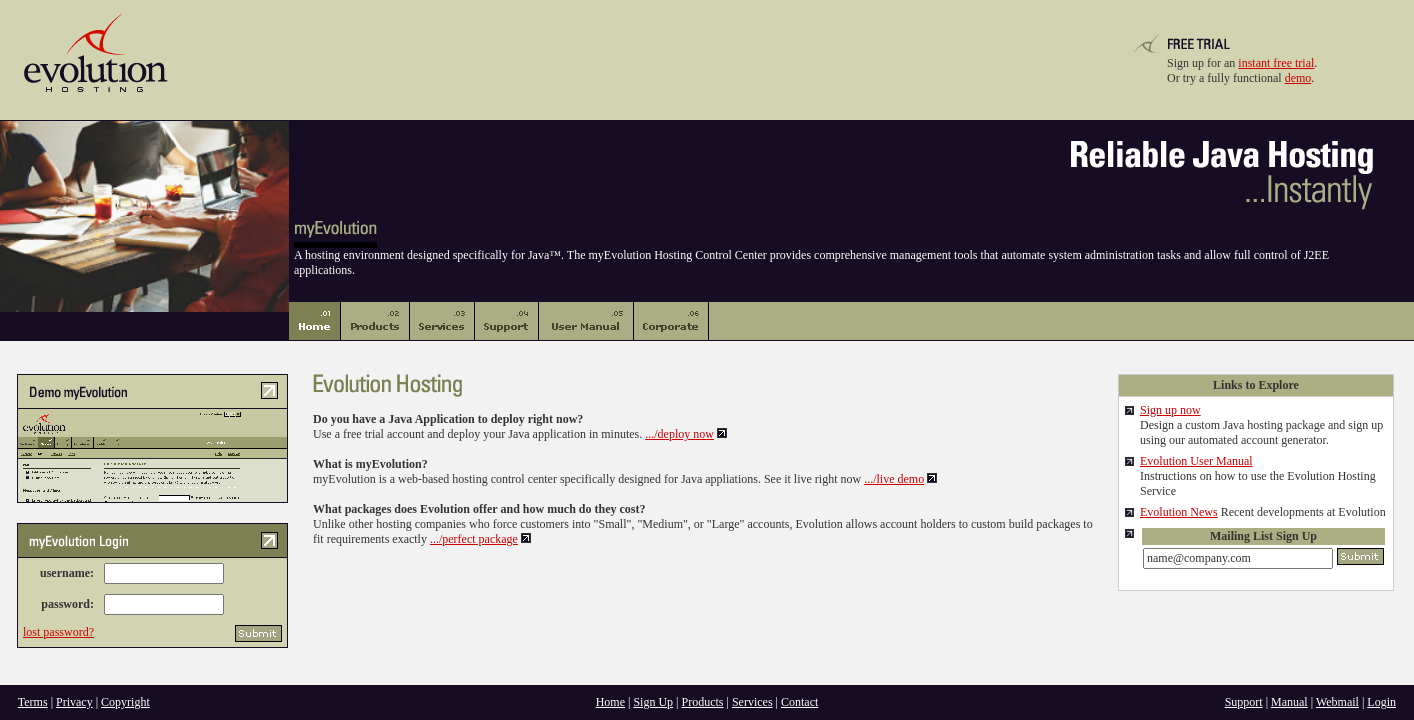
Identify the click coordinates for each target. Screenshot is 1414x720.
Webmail (1337, 702)
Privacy (74, 702)
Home (610, 702)
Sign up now (1170, 410)
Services (752, 702)
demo (1298, 78)
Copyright (125, 702)
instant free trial (1276, 63)
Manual (1289, 702)
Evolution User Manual (1196, 461)
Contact (799, 702)
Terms (33, 702)
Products (703, 702)
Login (1381, 702)
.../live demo (894, 479)
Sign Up (653, 702)
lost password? (58, 632)
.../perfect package (474, 539)
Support (1244, 702)
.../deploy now (679, 434)
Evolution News (1179, 512)
